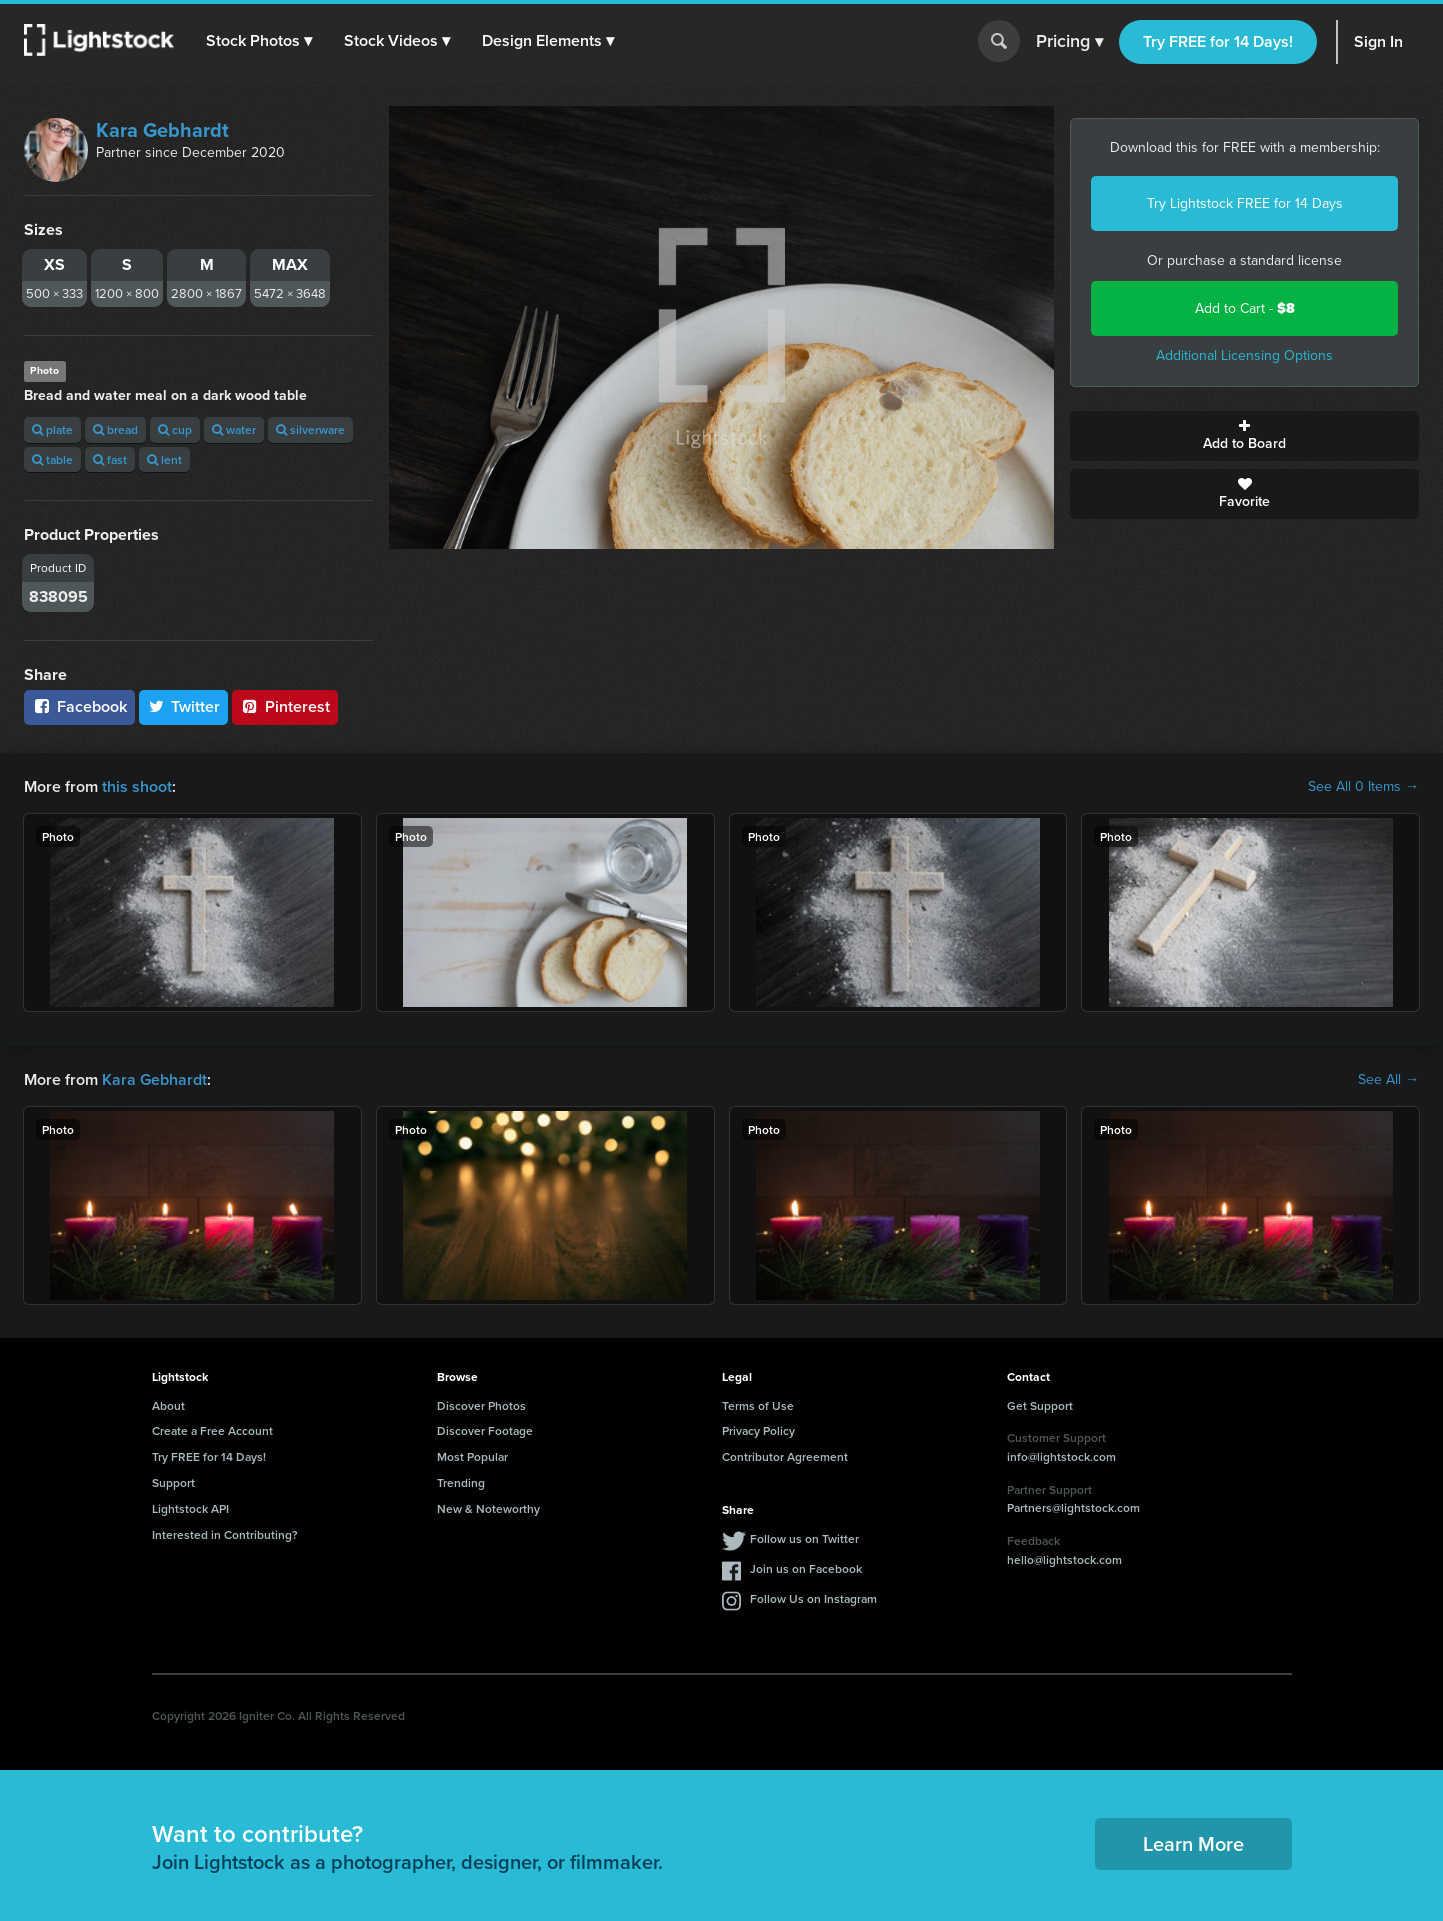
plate (52, 429)
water (234, 429)
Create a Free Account (212, 1430)
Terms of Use (758, 1405)
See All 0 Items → (1363, 787)
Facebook (79, 706)
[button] (259, 41)
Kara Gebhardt (162, 130)
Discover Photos (481, 1405)
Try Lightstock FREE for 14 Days (1245, 203)
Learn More (1193, 1843)
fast (110, 459)
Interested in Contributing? (225, 1534)
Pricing (1069, 42)
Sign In (1378, 41)
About (168, 1405)
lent (164, 459)
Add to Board (1244, 436)
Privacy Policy (758, 1430)
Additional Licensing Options (1244, 355)
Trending (461, 1482)
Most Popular (472, 1456)
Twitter (184, 706)
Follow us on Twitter (804, 1538)
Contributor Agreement (785, 1456)
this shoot (137, 786)
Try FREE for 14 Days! (1218, 41)
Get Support (1040, 1405)
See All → (1388, 1080)
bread (115, 429)
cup (175, 429)
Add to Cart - (1245, 308)
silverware (310, 429)
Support (173, 1482)
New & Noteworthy (488, 1508)
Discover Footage (485, 1430)
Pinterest (285, 706)
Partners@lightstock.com (1073, 1507)
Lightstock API (190, 1508)
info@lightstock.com (1061, 1456)
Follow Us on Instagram (813, 1598)
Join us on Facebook (806, 1568)
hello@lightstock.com (1064, 1559)
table (52, 459)
